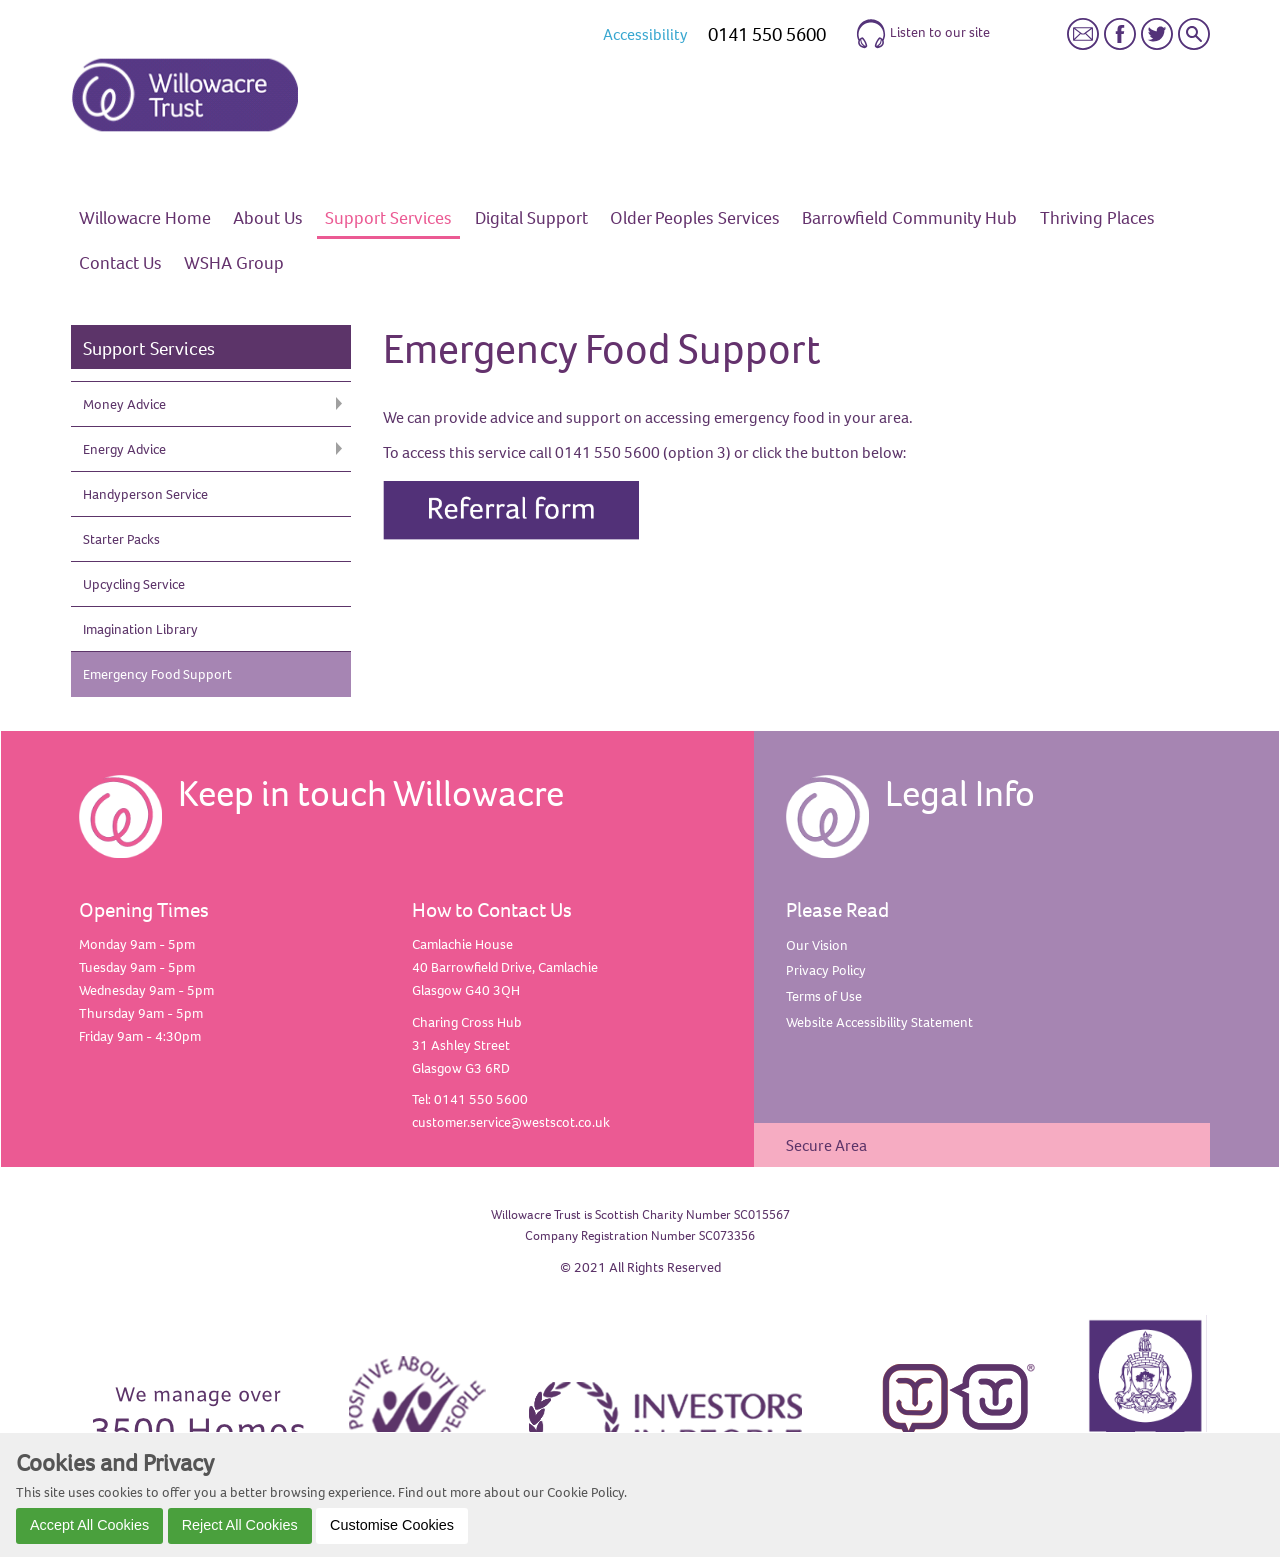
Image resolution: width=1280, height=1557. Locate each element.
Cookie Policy (585, 1492)
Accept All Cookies (89, 1525)
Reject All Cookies (240, 1525)
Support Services (149, 348)
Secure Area (826, 1145)
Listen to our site (922, 34)
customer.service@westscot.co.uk (511, 1122)
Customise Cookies (392, 1525)
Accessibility (645, 34)
